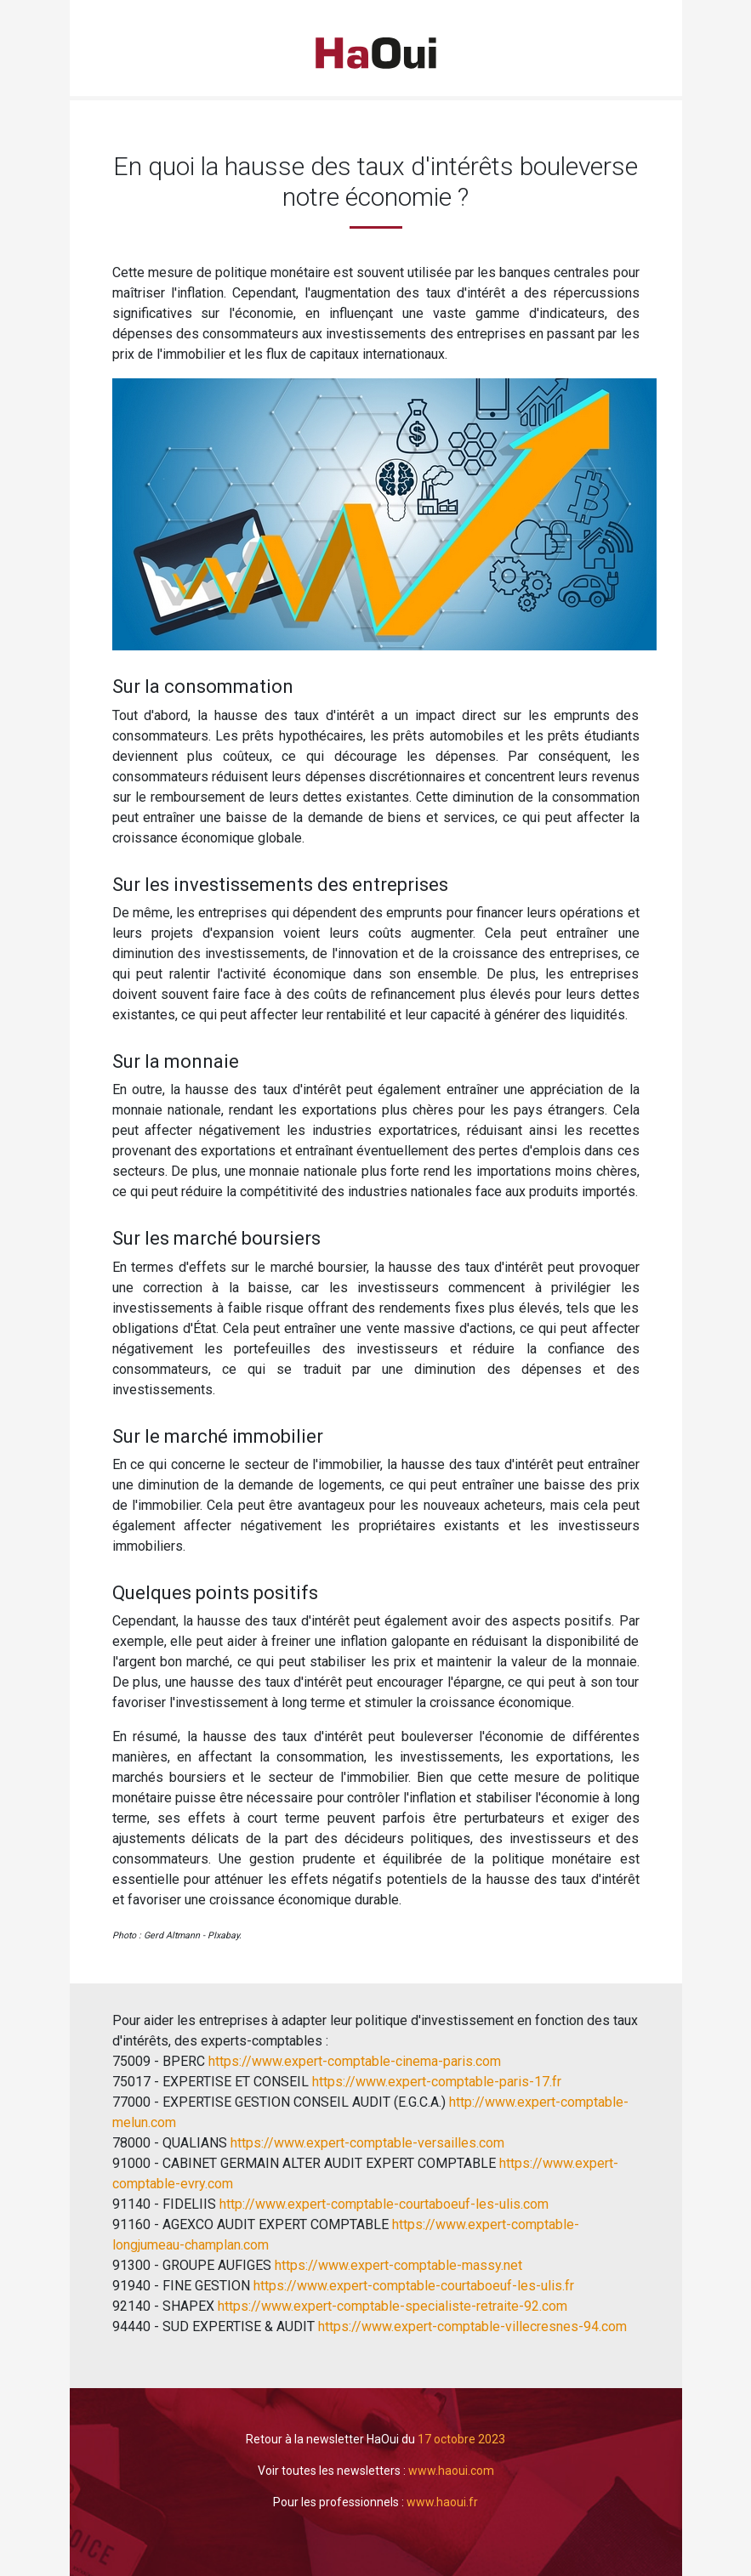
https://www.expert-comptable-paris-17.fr (435, 2082)
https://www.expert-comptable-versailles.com (365, 2143)
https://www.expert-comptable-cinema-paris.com (353, 2061)
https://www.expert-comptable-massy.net (398, 2265)
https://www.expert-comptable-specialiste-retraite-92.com (392, 2306)
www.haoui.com (451, 2470)
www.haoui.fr (442, 2502)
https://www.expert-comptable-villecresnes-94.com (471, 2326)
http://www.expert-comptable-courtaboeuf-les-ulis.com (382, 2204)
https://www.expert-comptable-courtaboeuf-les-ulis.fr (412, 2286)
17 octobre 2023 (461, 2439)
